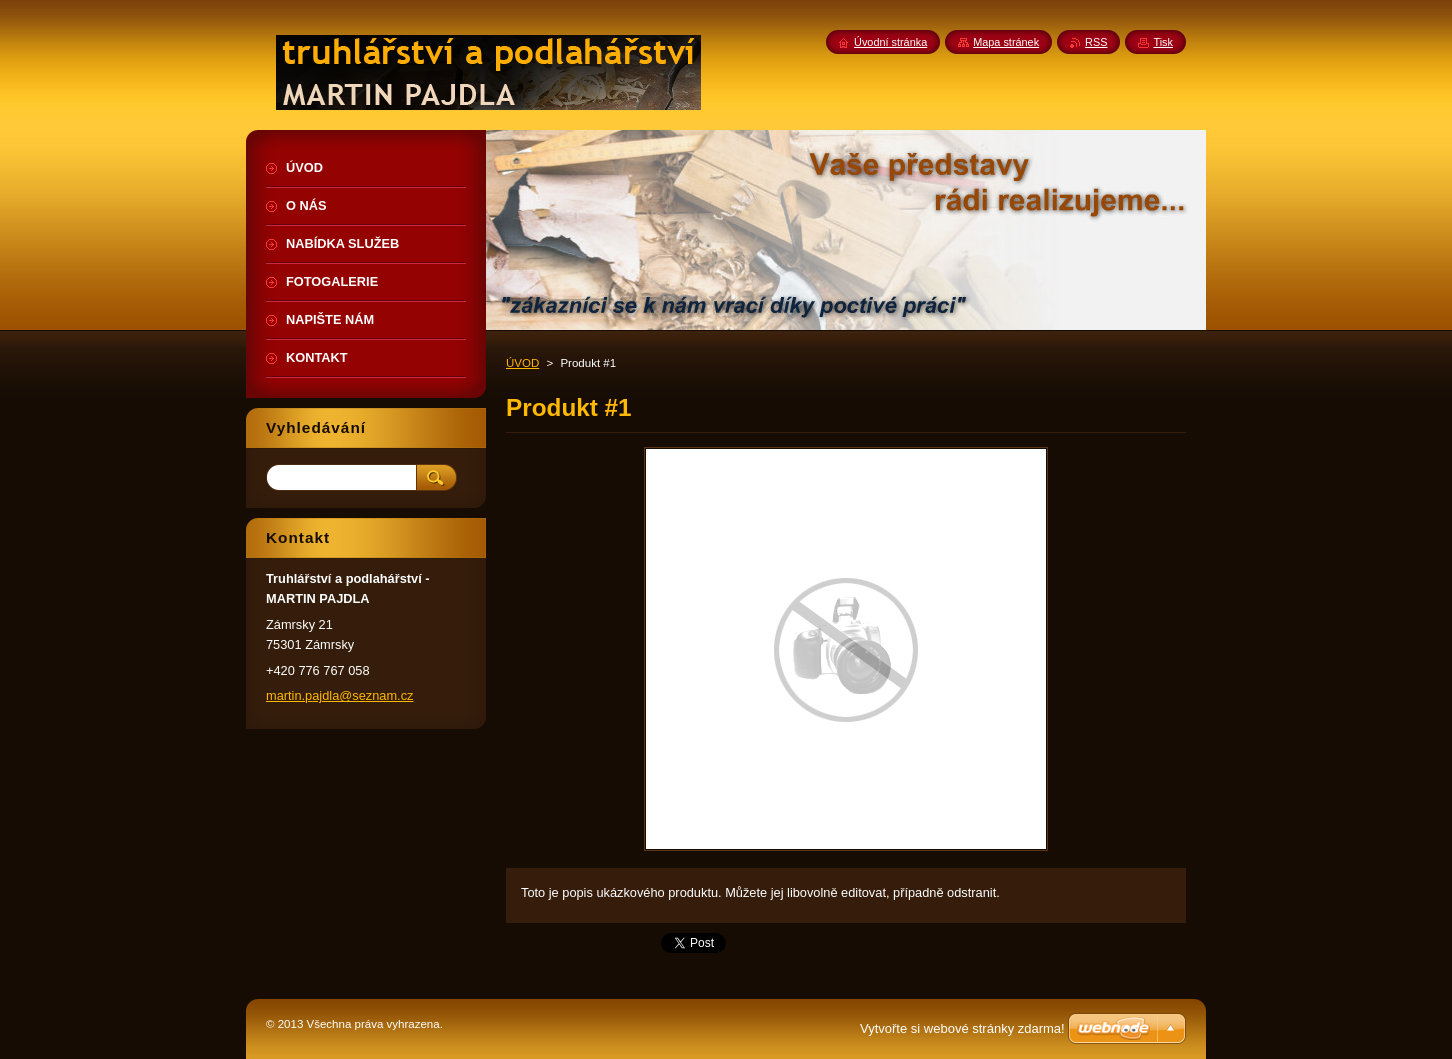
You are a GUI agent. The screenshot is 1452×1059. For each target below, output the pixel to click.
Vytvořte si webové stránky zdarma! (962, 1028)
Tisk (1163, 42)
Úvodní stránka (890, 42)
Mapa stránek (1006, 42)
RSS (1096, 42)
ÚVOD (522, 363)
